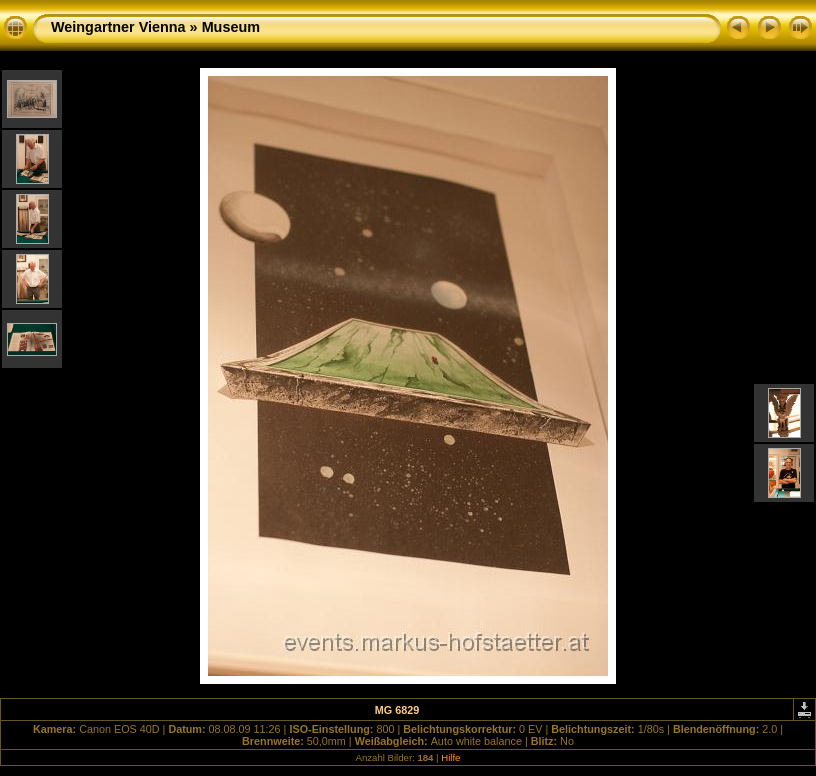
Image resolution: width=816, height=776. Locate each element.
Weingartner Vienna (118, 27)
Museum (231, 27)
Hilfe (450, 757)
